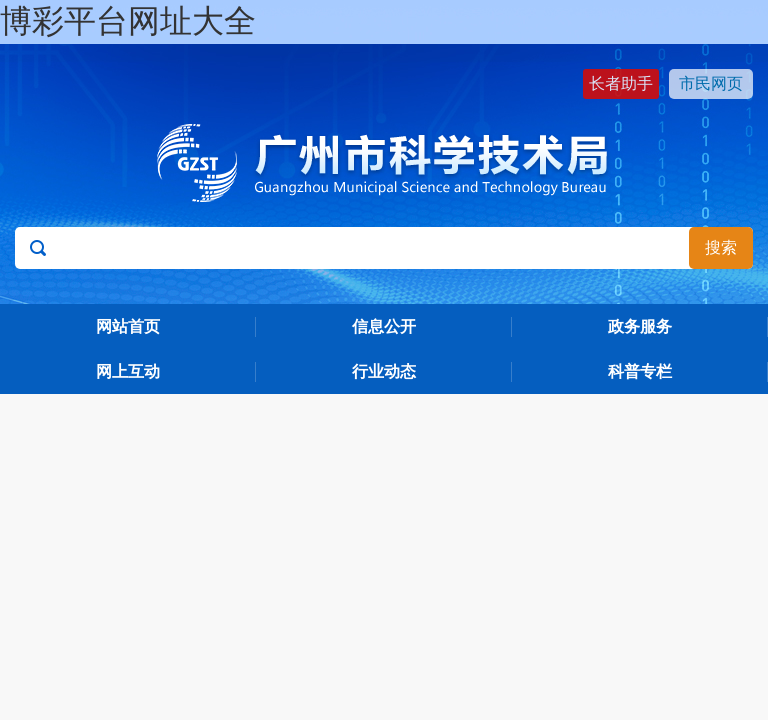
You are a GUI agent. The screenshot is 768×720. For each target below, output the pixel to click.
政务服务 (640, 326)
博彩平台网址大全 (128, 21)
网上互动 (128, 371)
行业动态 (384, 371)
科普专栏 (640, 371)
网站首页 (128, 326)
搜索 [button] (721, 247)
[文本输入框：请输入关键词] (383, 248)
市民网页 (711, 83)
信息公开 (384, 326)
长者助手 (621, 83)
